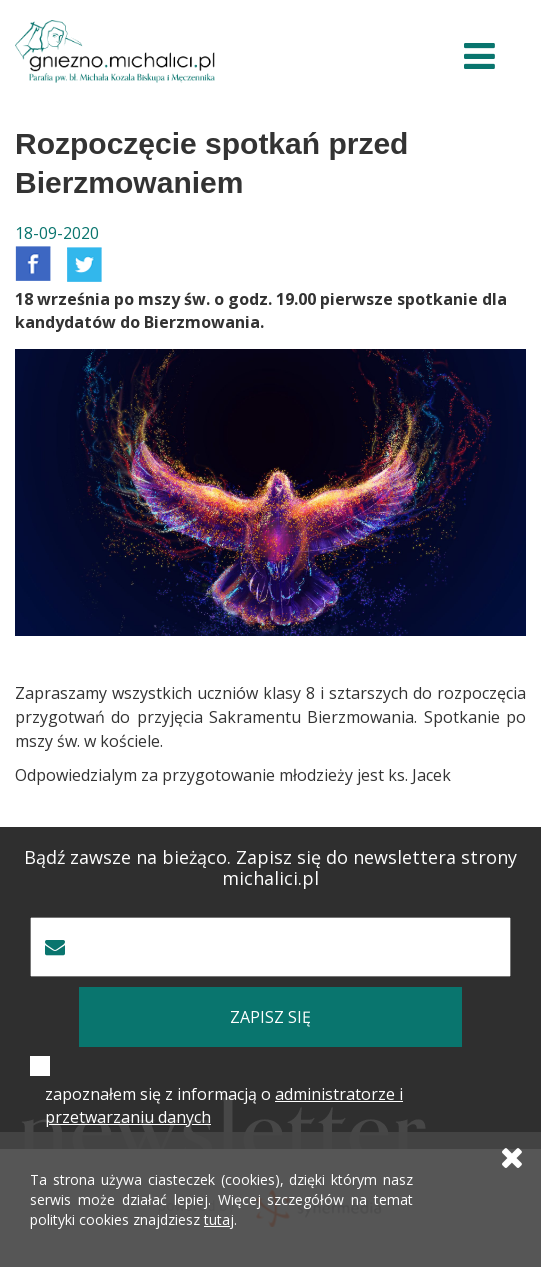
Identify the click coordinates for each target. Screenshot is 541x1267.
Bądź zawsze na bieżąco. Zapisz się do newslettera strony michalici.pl (270, 868)
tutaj (219, 1219)
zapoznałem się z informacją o (224, 1105)
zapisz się (270, 1017)
